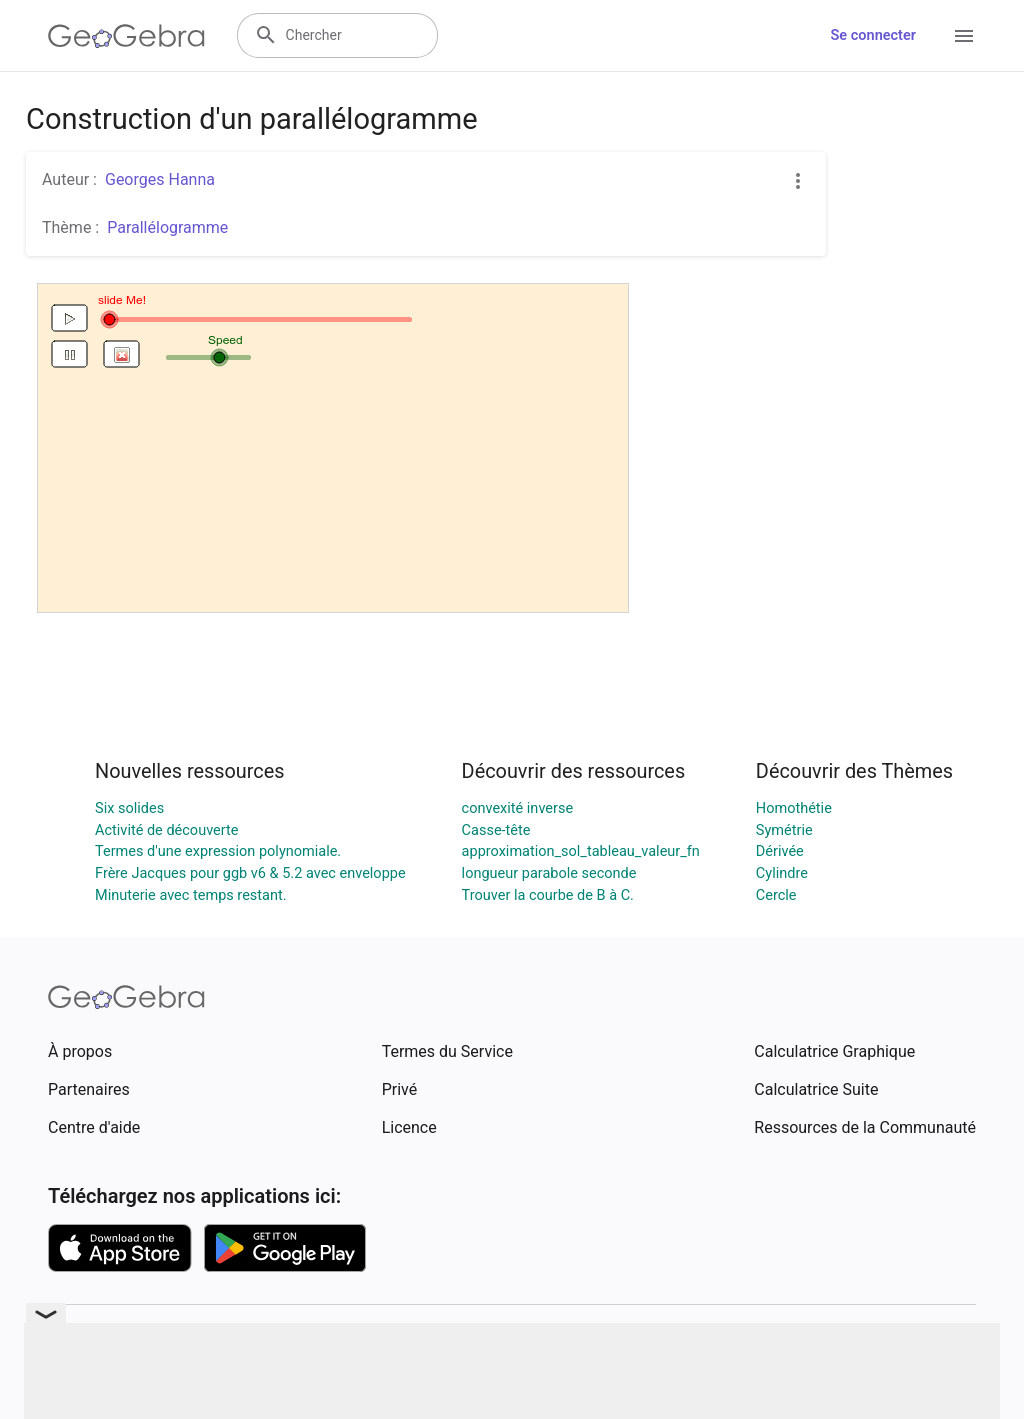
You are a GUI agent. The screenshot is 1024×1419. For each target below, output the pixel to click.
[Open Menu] (964, 36)
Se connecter (873, 35)
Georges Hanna (160, 179)
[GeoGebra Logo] (126, 36)
